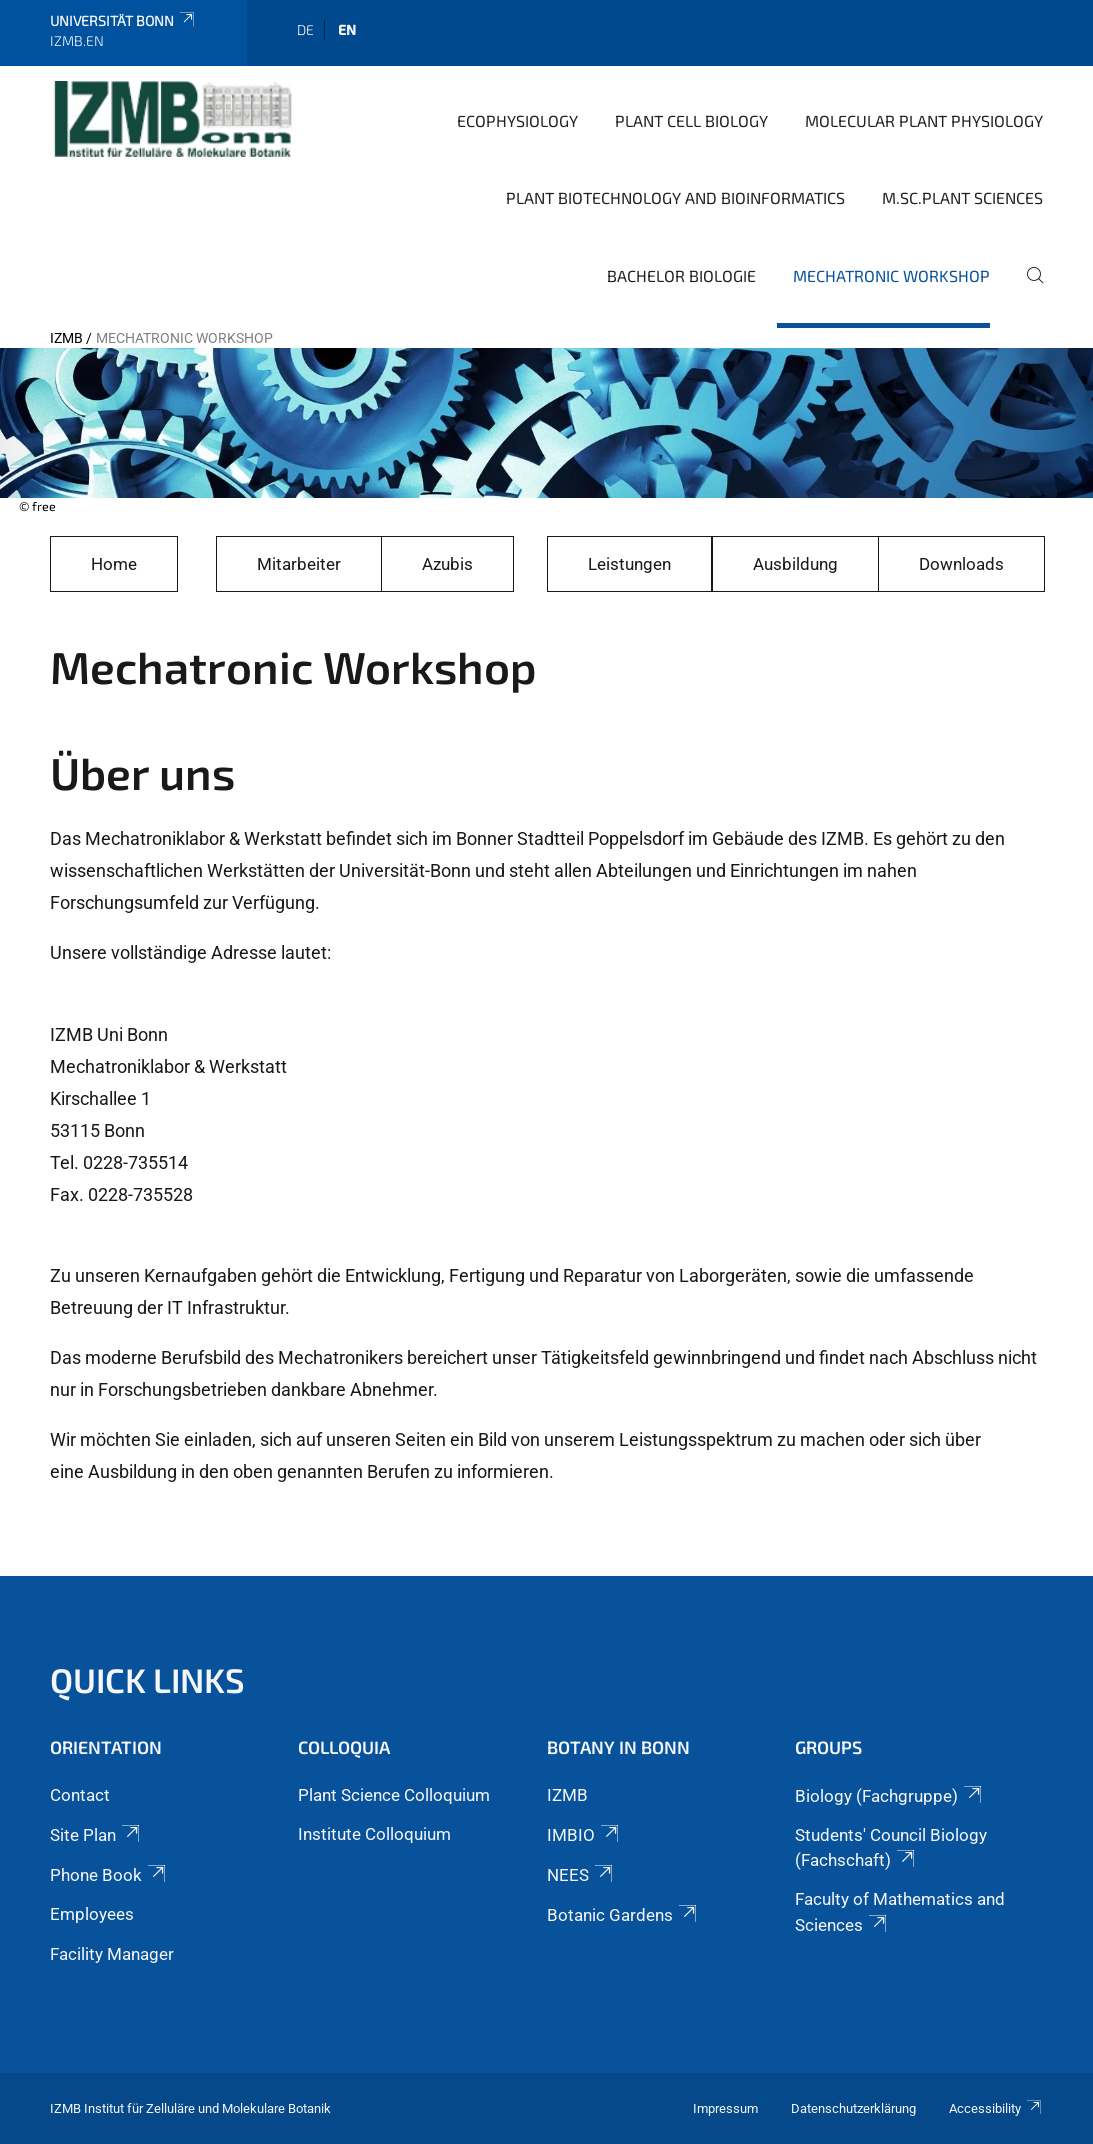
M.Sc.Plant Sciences (962, 197)
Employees (92, 1914)
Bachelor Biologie (681, 275)
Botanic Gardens (623, 1915)
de (305, 29)
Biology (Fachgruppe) (890, 1796)
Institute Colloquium (374, 1834)
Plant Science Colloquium (394, 1795)
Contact (80, 1795)
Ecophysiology (517, 120)
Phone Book (109, 1875)
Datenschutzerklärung (853, 2108)
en (347, 29)
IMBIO (584, 1835)
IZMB (66, 338)
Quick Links (147, 1679)
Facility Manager (112, 1954)
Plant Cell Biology (691, 120)
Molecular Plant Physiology (924, 120)
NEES (581, 1875)
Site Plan (96, 1835)
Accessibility (996, 2108)
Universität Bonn (123, 20)
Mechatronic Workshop (891, 275)
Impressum (725, 2108)
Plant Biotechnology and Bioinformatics (675, 197)
